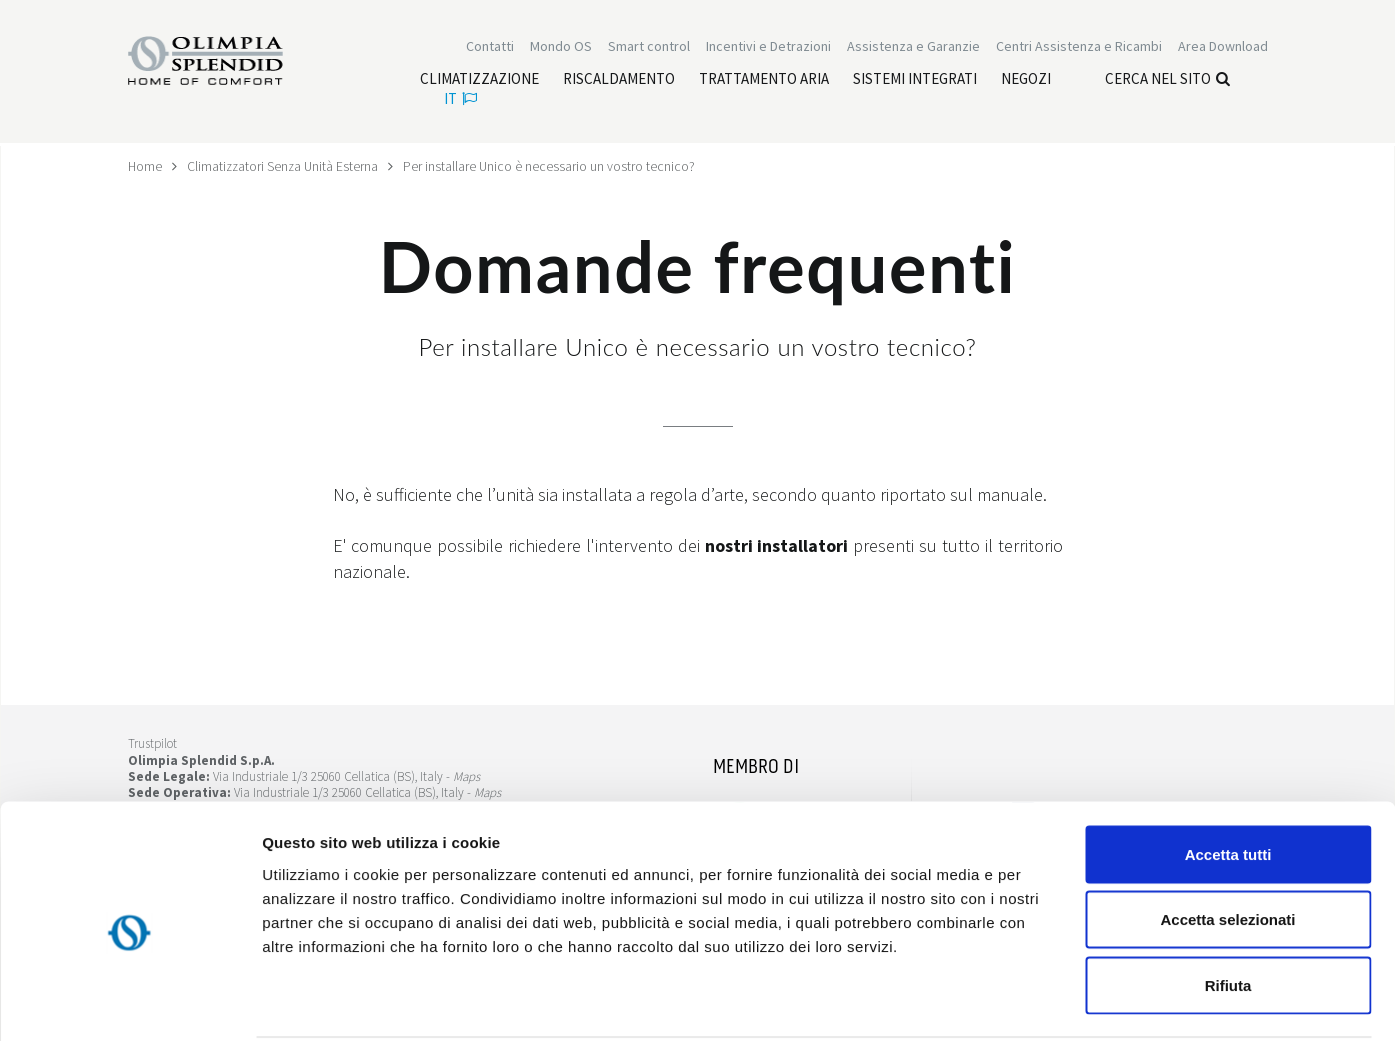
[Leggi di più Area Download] (1223, 48)
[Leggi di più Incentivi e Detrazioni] (768, 48)
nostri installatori (777, 545)
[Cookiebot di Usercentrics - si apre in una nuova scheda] (129, 1002)
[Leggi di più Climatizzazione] (479, 81)
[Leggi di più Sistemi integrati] (915, 81)
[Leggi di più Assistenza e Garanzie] (913, 48)
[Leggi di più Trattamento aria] (764, 81)
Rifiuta (1228, 909)
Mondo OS (561, 48)
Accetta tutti (1228, 778)
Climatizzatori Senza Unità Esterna (285, 166)
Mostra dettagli (1052, 1001)
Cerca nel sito (1167, 80)
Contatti (490, 48)
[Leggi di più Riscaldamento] (619, 81)
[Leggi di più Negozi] (1026, 81)
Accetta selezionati (1227, 844)
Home (145, 166)
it (460, 100)
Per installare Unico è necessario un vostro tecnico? (554, 166)
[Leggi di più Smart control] (649, 48)
